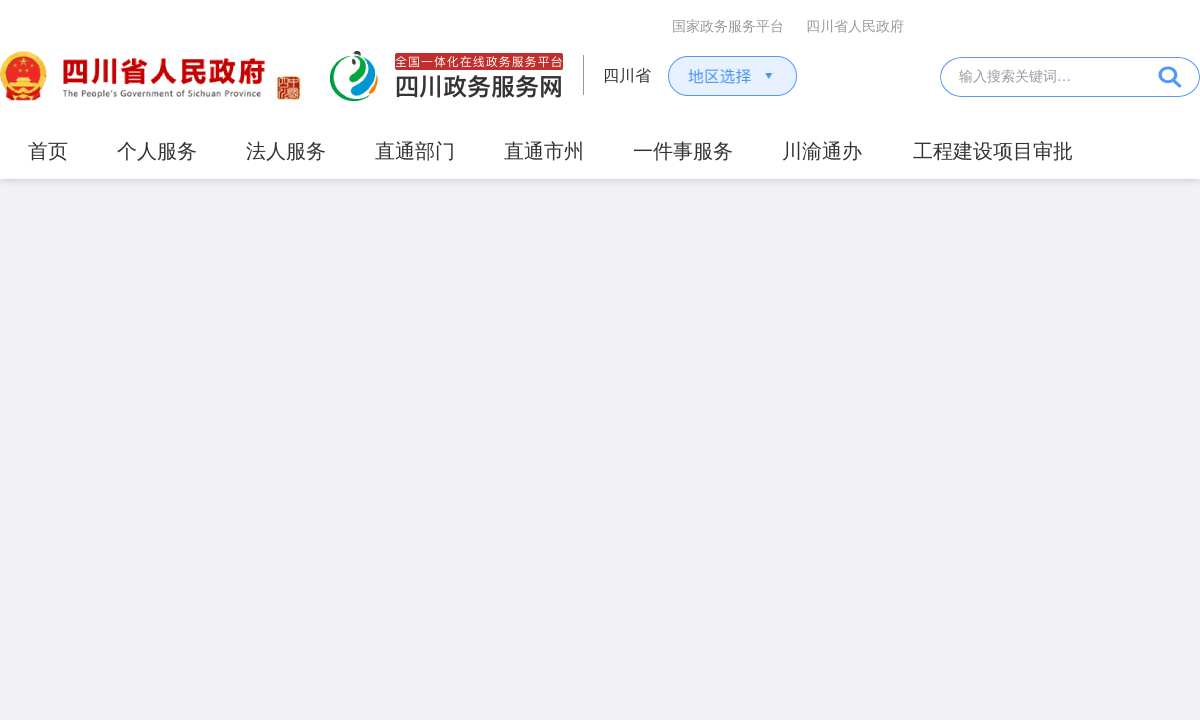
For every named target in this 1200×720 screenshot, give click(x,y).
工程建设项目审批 (993, 151)
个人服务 (157, 151)
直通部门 (415, 151)
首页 (48, 151)
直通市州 (544, 151)
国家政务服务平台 (728, 26)
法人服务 (286, 151)
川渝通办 (822, 151)
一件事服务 (683, 151)
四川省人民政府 (855, 26)
